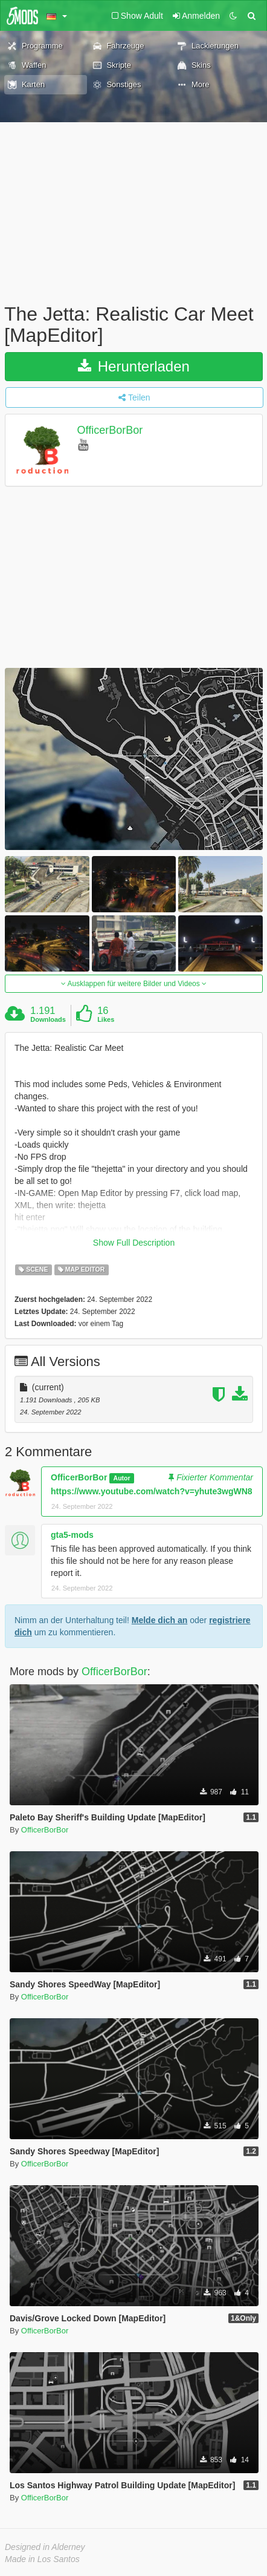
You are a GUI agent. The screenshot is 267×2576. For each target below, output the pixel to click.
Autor (122, 1478)
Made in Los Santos (42, 2559)
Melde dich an (160, 1620)
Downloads (48, 1019)
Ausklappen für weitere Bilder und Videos (134, 983)
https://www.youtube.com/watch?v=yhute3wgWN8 (152, 1491)
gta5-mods (72, 1535)
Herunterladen (134, 366)
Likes (105, 1019)
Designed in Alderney (45, 2547)
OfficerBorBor (110, 431)
